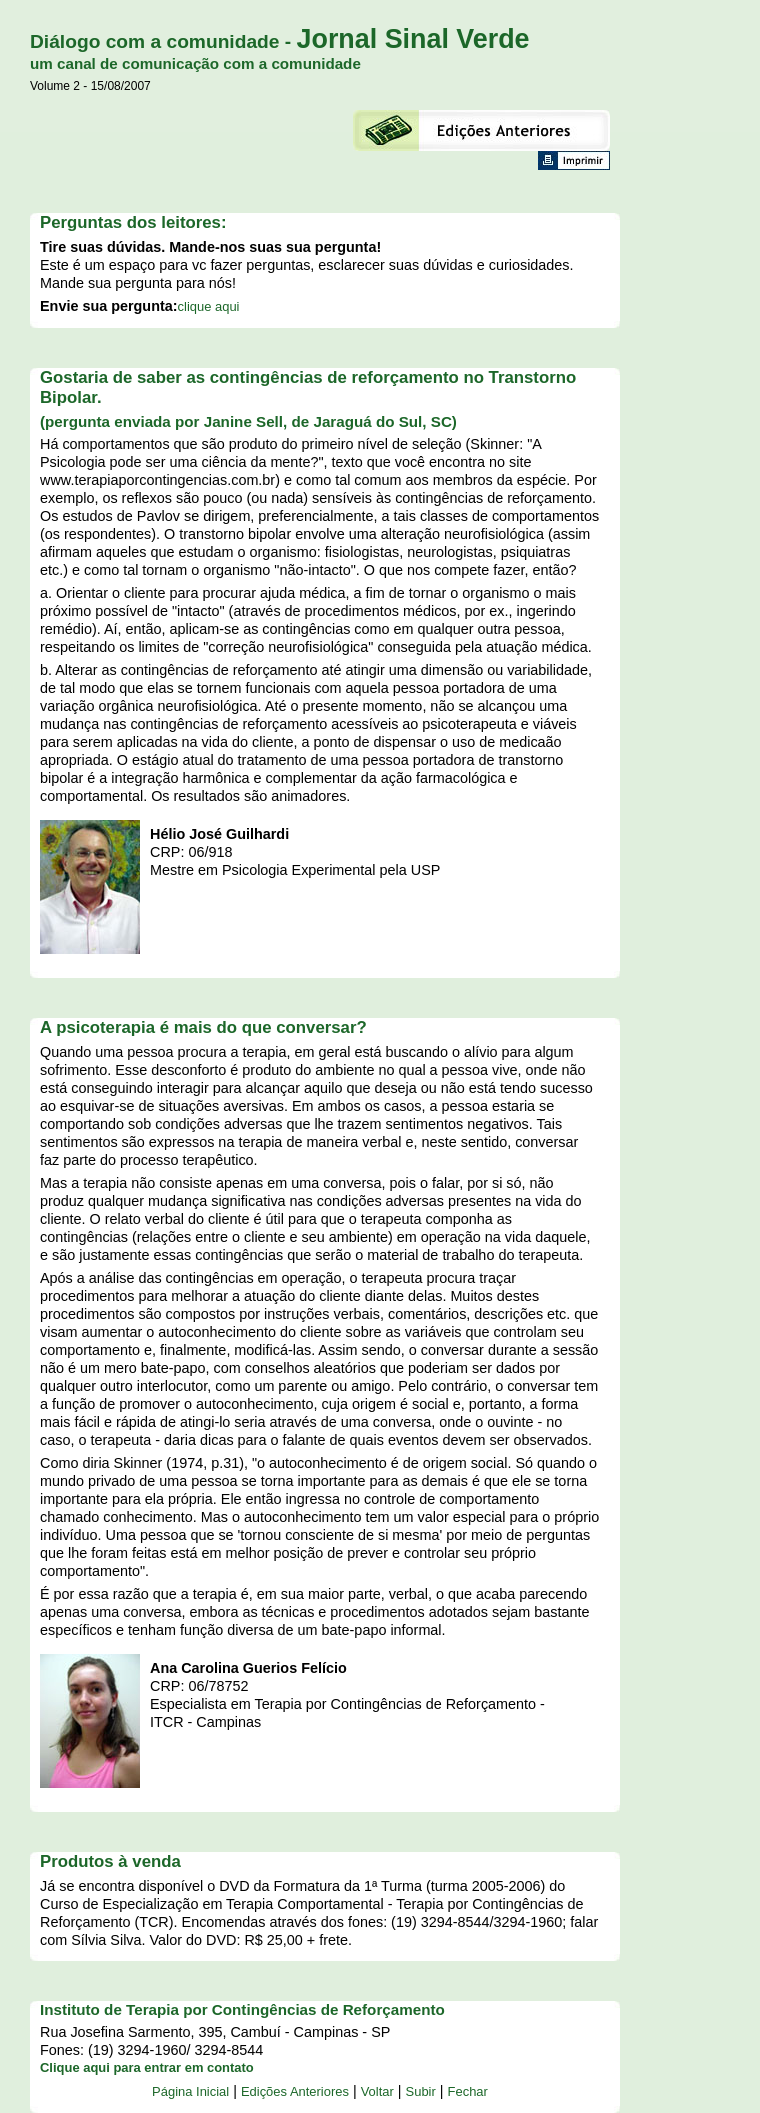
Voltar (377, 2091)
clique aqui (209, 306)
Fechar (468, 2091)
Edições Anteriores (295, 2091)
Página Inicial (190, 2091)
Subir (421, 2091)
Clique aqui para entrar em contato (147, 2067)
